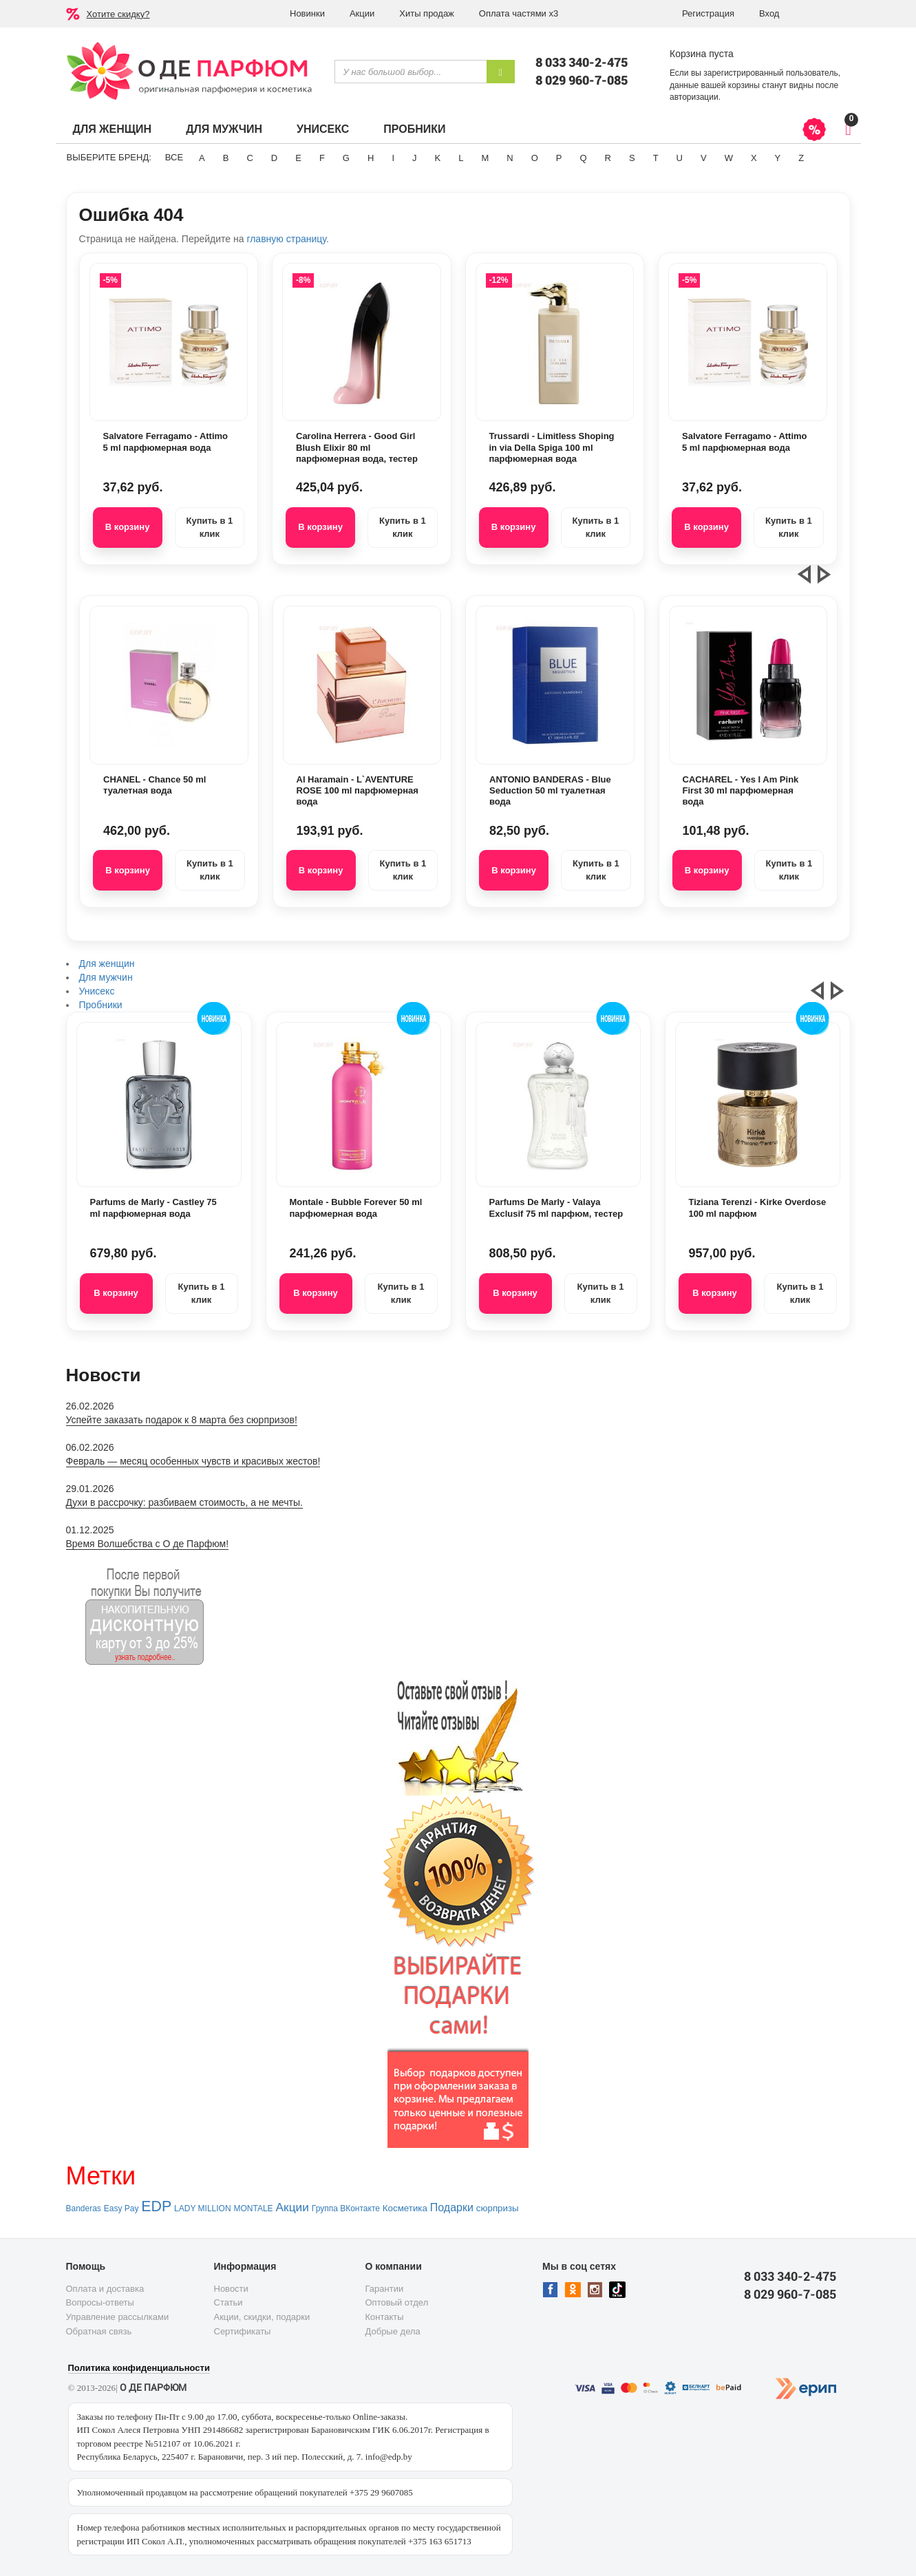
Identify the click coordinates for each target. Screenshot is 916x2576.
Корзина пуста (702, 53)
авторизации (694, 97)
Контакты (384, 2317)
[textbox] (410, 71)
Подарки (451, 2207)
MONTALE (253, 2208)
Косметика (405, 2208)
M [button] (485, 158)
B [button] (226, 158)
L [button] (460, 158)
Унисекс (323, 129)
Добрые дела (392, 2331)
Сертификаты (242, 2331)
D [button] (274, 158)
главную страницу (286, 238)
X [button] (754, 158)
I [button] (393, 158)
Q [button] (582, 158)
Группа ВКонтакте (346, 2208)
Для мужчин (224, 129)
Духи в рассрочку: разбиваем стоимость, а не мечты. (184, 1502)
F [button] (322, 158)
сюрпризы (497, 2208)
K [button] (438, 158)
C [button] (249, 158)
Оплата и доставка (105, 2289)
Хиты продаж (426, 13)
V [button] (704, 158)
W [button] (729, 158)
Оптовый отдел (397, 2302)
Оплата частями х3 (518, 13)
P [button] (559, 158)
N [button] (510, 158)
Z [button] (801, 158)
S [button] (632, 158)
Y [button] (778, 158)
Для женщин (112, 129)
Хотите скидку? (118, 14)
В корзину (127, 527)
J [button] (414, 158)
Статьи (228, 2302)
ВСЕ (174, 157)
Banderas (83, 2208)
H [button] (371, 158)
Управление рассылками (117, 2317)
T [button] (656, 158)
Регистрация (708, 13)
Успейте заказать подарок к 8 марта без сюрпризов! (181, 1419)
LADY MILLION (202, 2208)
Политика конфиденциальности (139, 2368)
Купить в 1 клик (209, 527)
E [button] (298, 158)
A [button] (202, 158)
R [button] (608, 158)
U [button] (680, 158)
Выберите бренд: (109, 157)
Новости (231, 2289)
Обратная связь (99, 2331)
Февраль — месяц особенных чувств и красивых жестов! (193, 1461)
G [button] (346, 158)
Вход (769, 13)
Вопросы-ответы (100, 2302)
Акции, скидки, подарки (262, 2317)
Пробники (414, 129)
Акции (362, 13)
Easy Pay (121, 2208)
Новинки (307, 13)
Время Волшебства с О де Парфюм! (147, 1543)
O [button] (534, 158)
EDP (156, 2206)
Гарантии (384, 2289)
